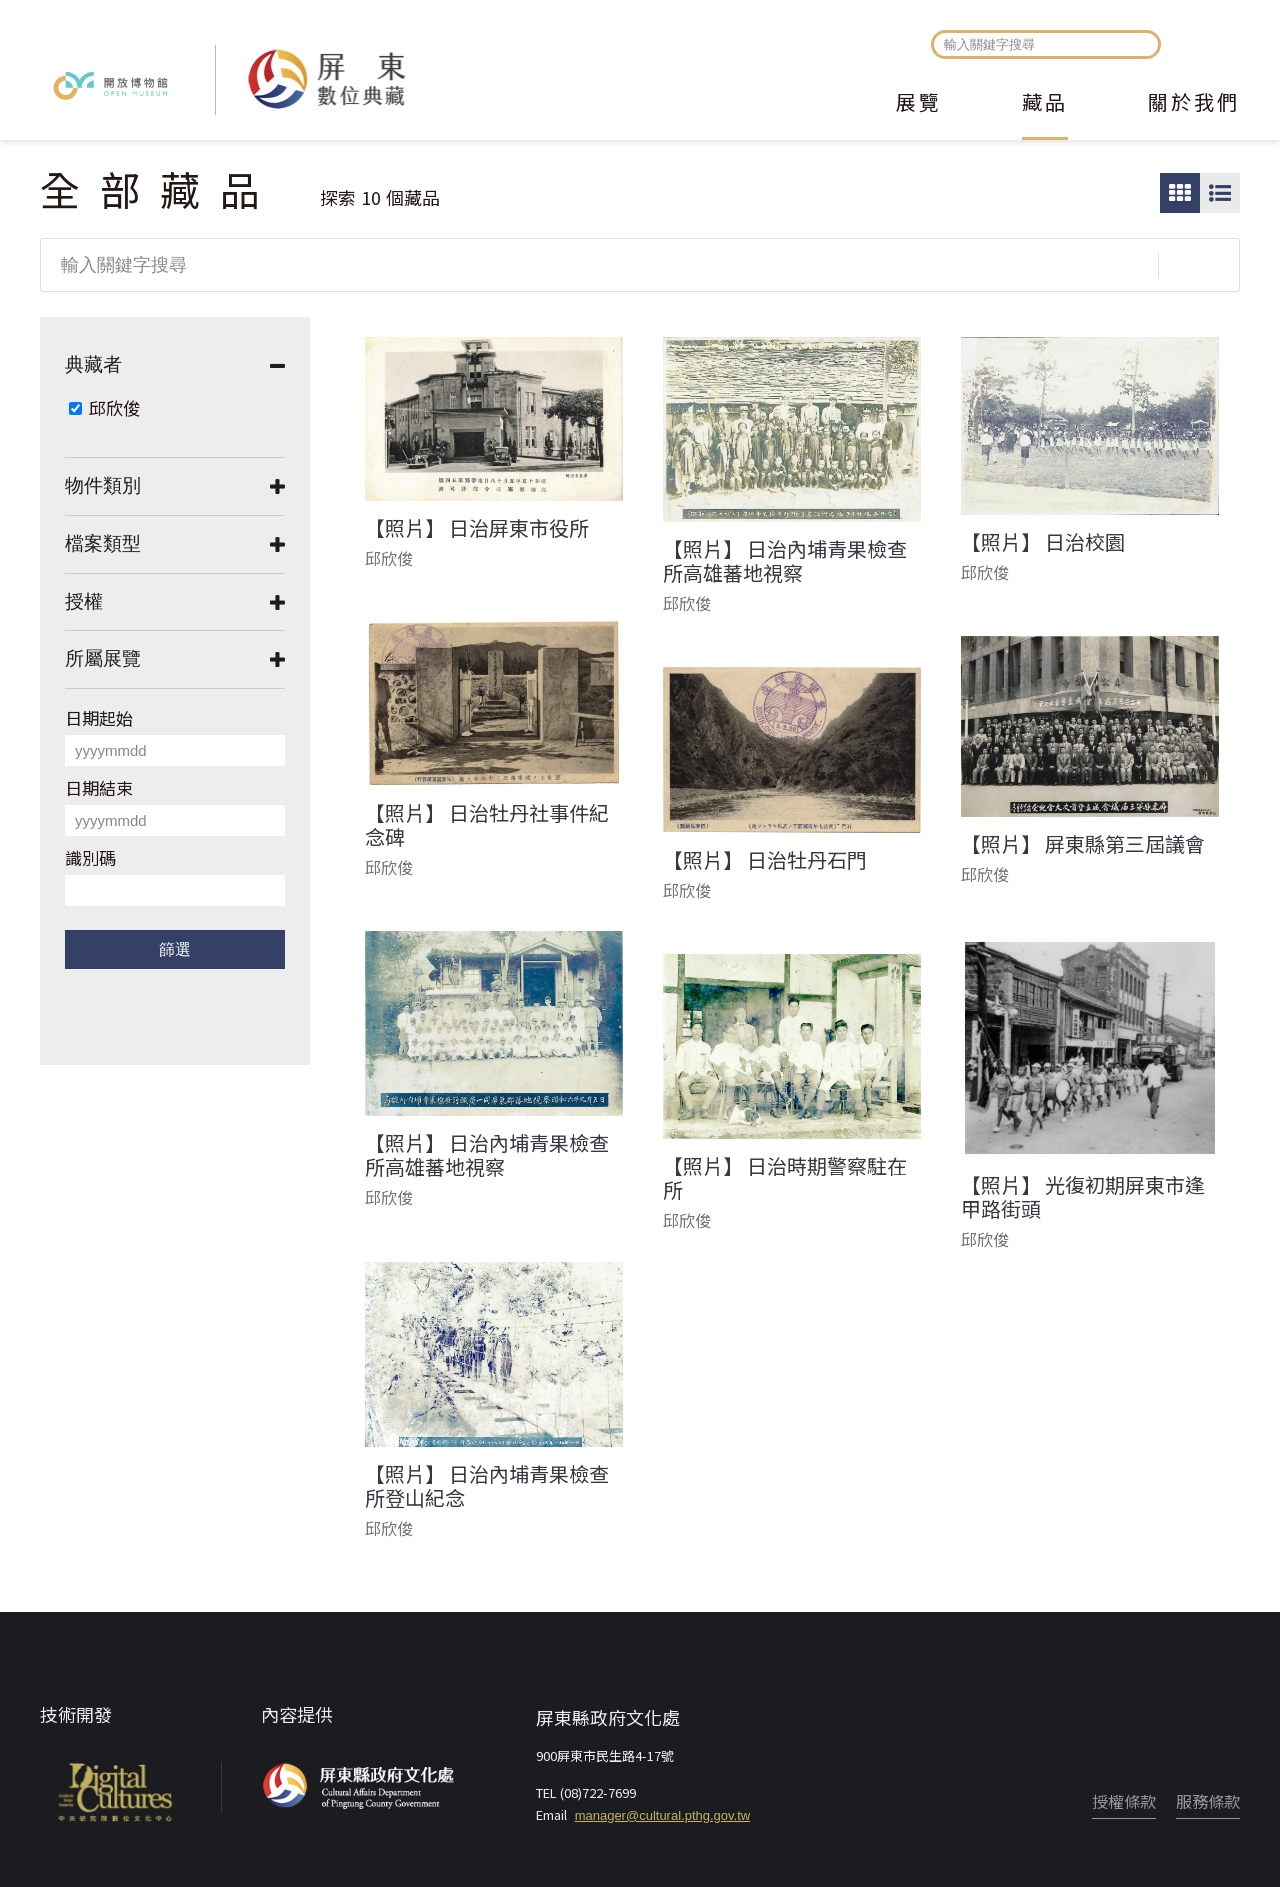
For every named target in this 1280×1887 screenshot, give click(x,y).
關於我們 (1194, 104)
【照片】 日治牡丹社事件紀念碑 (487, 825)
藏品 (1045, 104)
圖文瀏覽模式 (1220, 193)
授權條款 (1124, 1801)
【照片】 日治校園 (1043, 542)
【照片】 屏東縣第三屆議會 (1083, 844)
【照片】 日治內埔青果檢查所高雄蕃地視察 (785, 561)
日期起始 (99, 717)
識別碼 (90, 857)
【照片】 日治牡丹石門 (765, 860)
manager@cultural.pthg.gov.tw (663, 1815)
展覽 (919, 104)
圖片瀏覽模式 (1180, 193)
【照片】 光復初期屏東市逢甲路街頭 (1083, 1197)
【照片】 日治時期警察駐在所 (785, 1178)
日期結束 (99, 787)
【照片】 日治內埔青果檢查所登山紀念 (487, 1486)
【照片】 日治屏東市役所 (477, 528)
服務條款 (1208, 1801)
